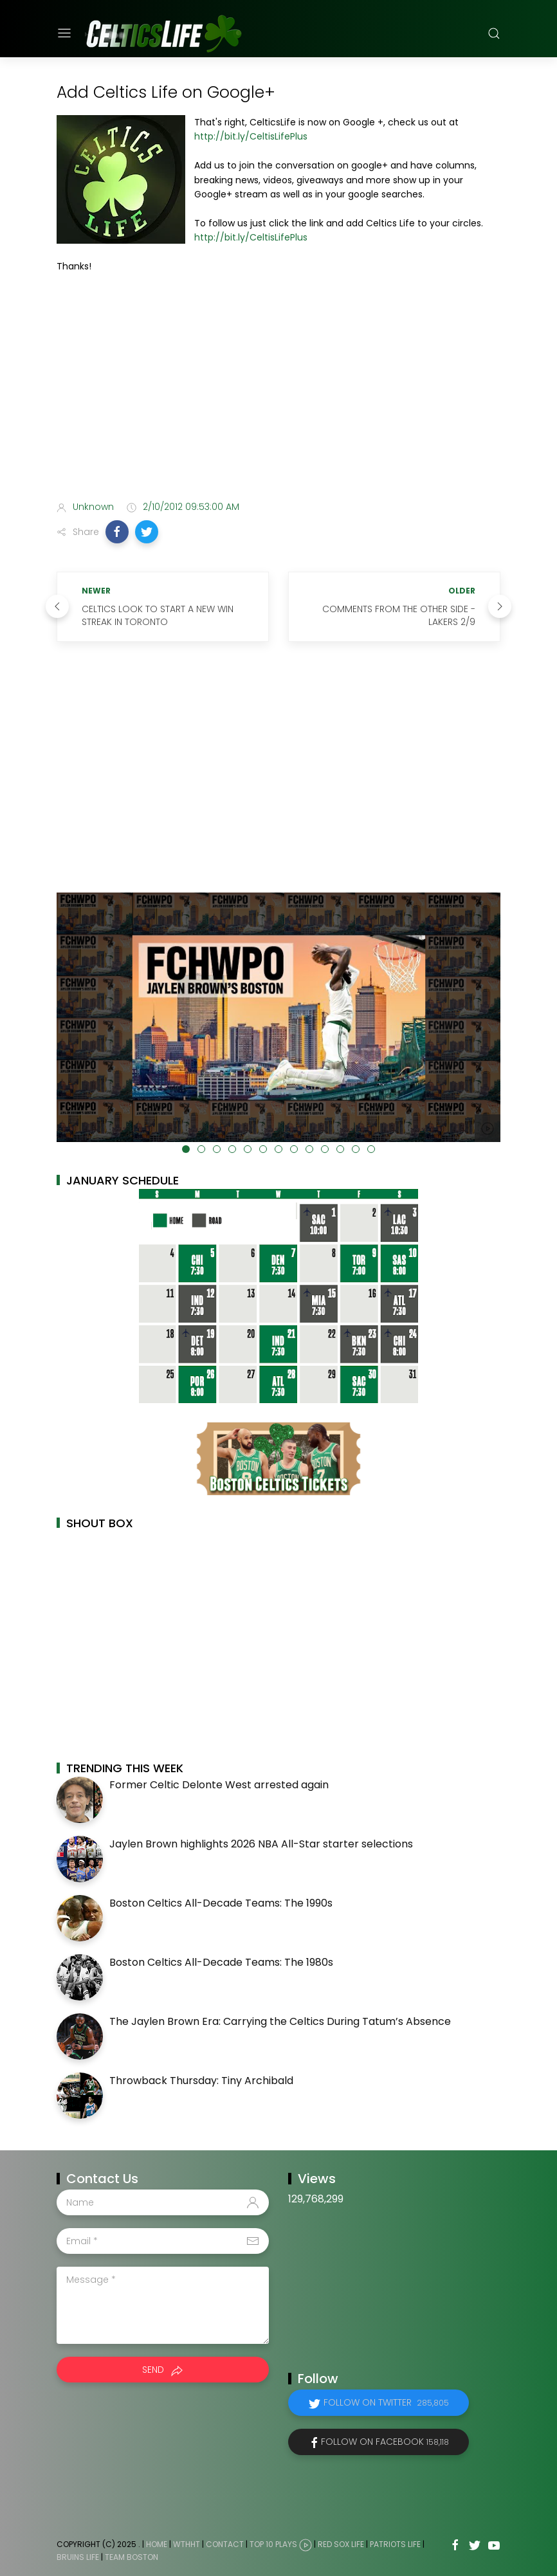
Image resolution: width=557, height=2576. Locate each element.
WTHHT (186, 2544)
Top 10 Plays (273, 2544)
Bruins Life (78, 2557)
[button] (117, 531)
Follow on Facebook (385, 2441)
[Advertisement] (278, 389)
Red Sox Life (341, 2544)
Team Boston (131, 2557)
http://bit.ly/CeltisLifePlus (250, 136)
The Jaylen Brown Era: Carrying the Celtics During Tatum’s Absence (280, 2021)
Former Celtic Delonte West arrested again (219, 1784)
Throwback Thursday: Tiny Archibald (201, 2080)
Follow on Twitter (386, 2402)
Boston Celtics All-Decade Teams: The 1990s (221, 1903)
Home (156, 2544)
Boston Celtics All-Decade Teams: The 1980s (221, 1962)
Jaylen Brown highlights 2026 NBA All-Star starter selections (261, 1844)
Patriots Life (395, 2544)
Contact (225, 2544)
